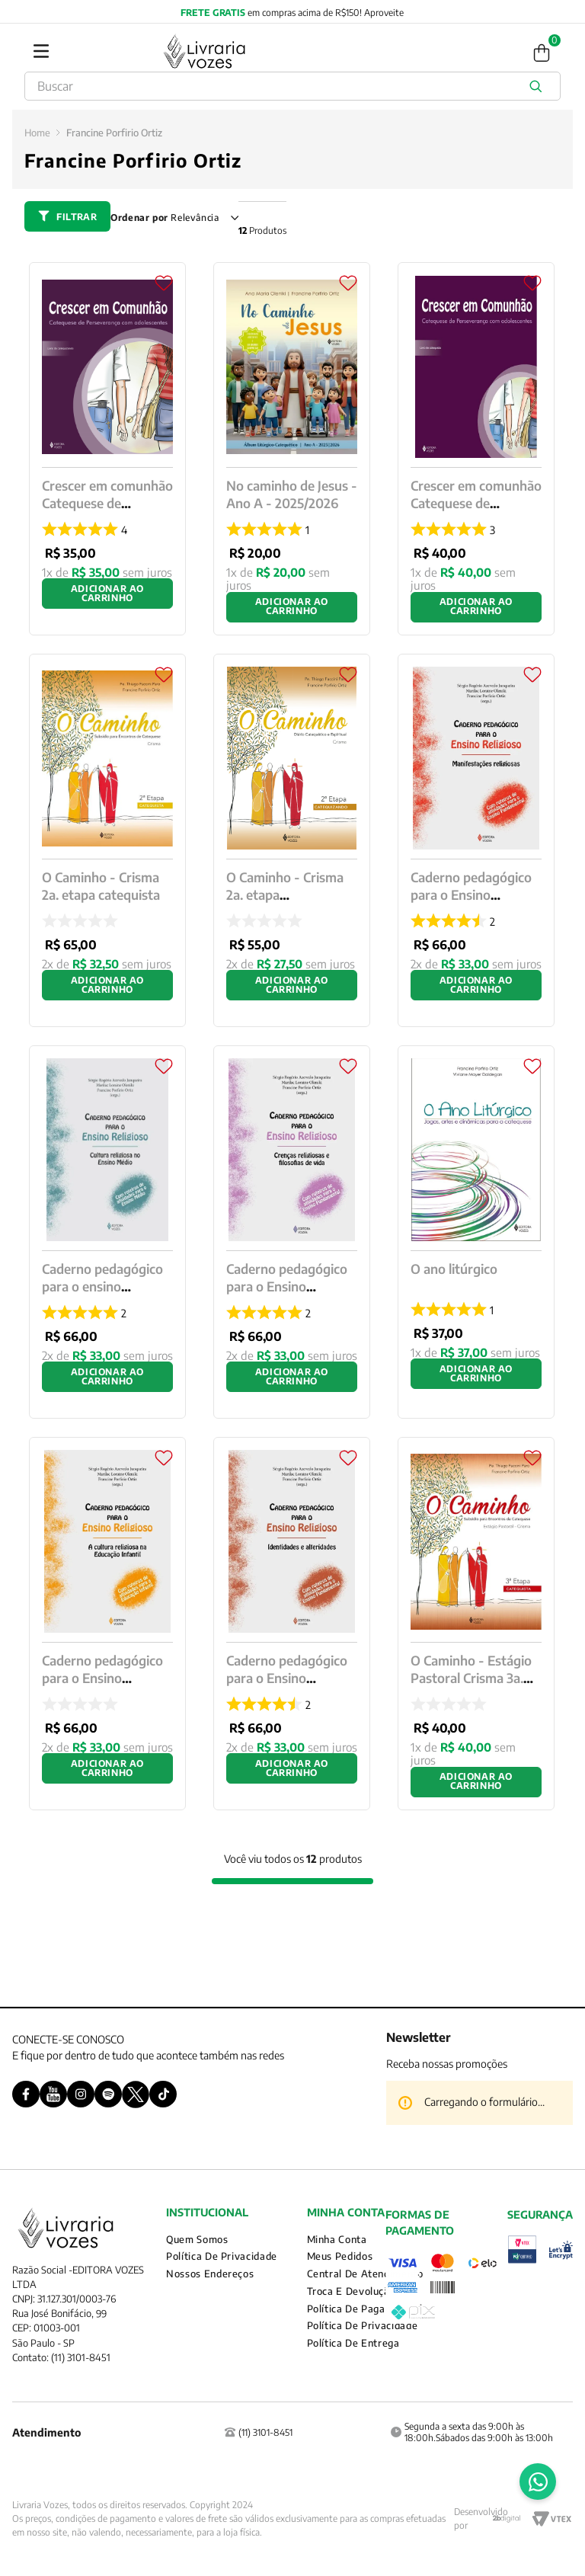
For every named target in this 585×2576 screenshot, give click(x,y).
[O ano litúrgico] (476, 1232)
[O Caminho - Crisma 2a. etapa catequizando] (291, 840)
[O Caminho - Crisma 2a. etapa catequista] (107, 840)
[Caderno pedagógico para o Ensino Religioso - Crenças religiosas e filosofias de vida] (291, 1232)
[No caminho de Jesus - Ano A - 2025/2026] (291, 448)
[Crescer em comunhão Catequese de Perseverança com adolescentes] (107, 448)
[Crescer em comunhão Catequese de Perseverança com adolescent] (476, 448)
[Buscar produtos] (538, 86)
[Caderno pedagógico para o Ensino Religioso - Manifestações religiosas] (476, 840)
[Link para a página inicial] (37, 133)
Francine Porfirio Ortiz (114, 133)
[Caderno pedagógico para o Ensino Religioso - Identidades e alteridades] (291, 1623)
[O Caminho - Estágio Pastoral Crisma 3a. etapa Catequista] (476, 1623)
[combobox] (292, 86)
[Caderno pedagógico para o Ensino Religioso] (107, 1623)
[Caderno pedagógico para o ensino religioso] (107, 1232)
